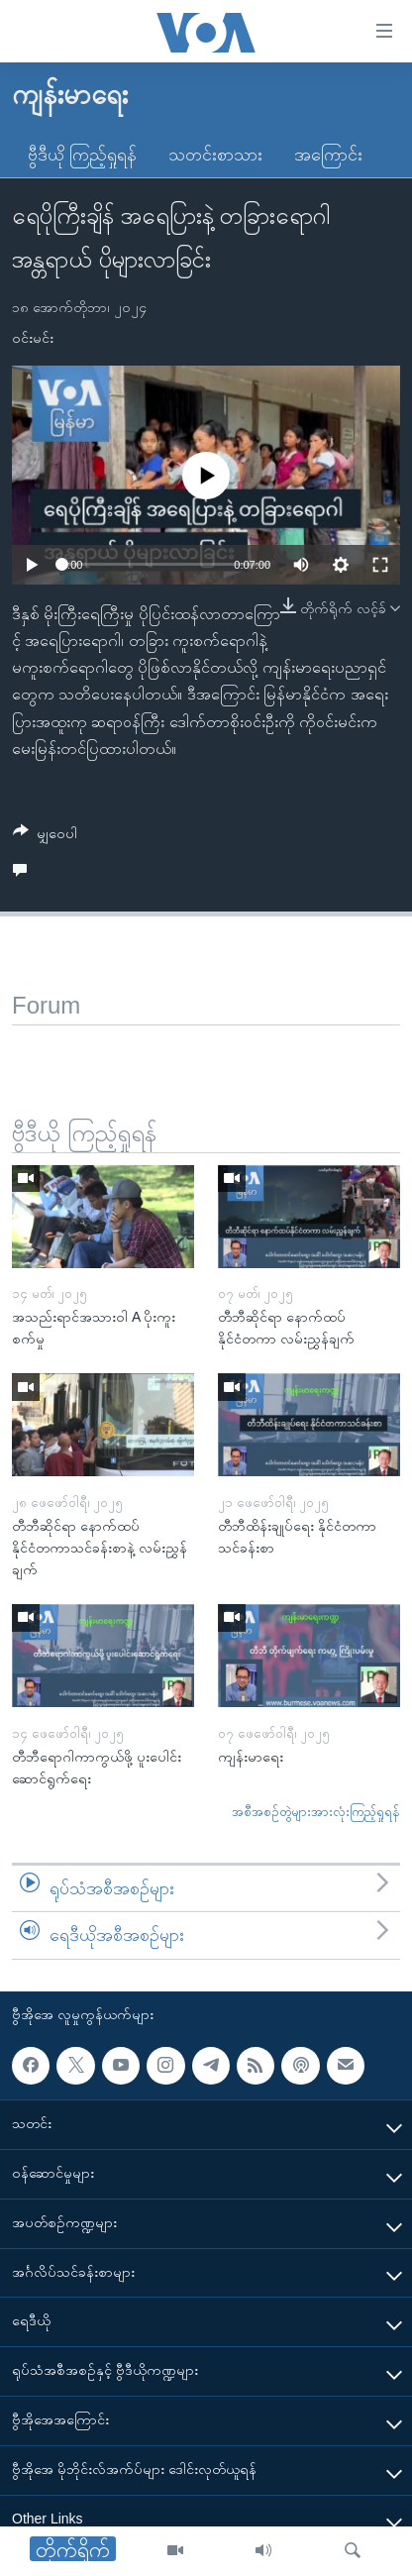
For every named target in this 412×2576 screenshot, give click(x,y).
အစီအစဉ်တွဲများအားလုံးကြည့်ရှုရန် (316, 1811)
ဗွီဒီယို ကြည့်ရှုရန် (82, 154)
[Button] (45, 836)
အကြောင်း (328, 154)
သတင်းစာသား (215, 154)
